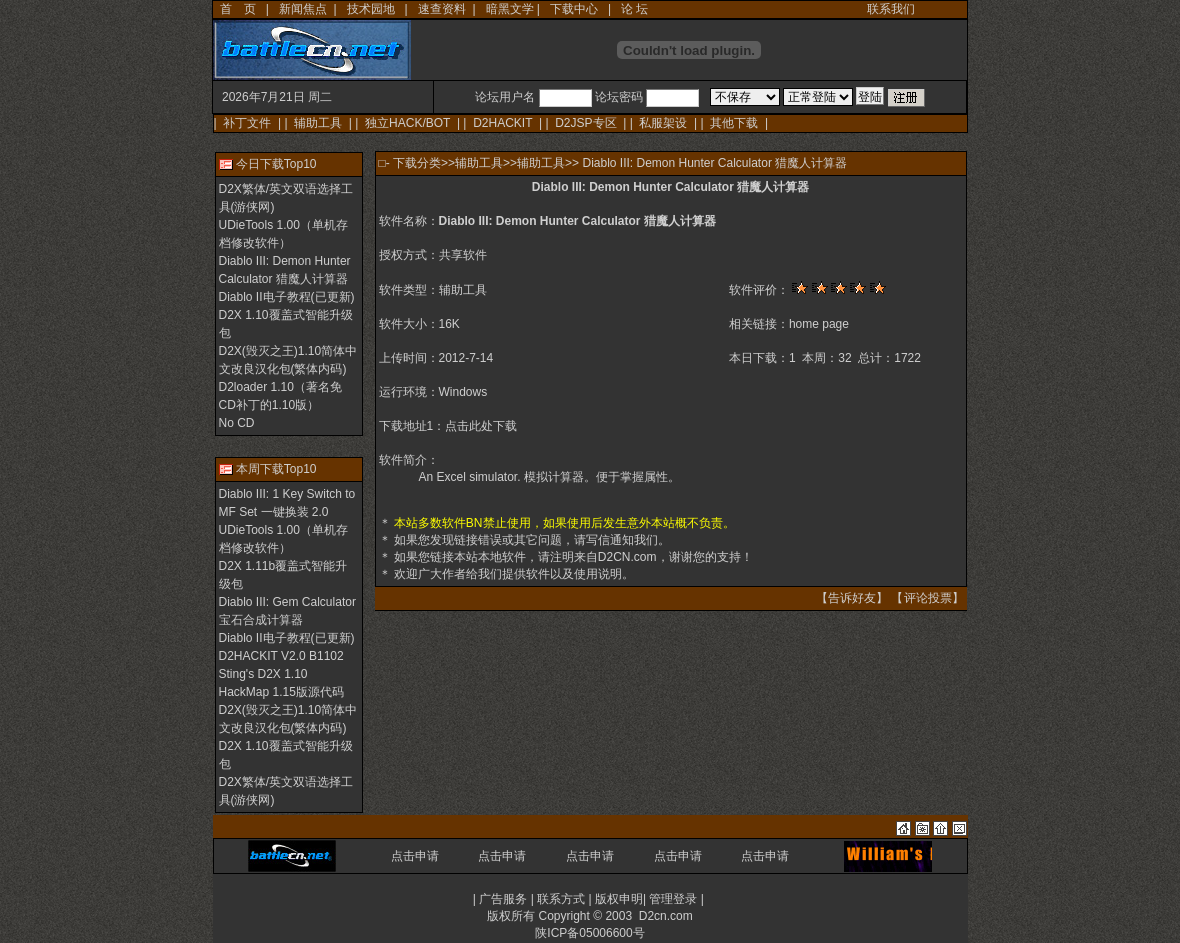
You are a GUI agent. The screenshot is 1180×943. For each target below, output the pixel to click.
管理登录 (673, 899)
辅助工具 (318, 123)
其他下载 (734, 123)
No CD (237, 423)
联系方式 (561, 899)
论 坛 (634, 9)
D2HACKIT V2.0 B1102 (281, 656)
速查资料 (442, 9)
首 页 (238, 9)
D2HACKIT (502, 123)
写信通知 (610, 540)
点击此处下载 (481, 426)
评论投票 (928, 598)
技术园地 (371, 9)
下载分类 (417, 163)
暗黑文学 (510, 9)
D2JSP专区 (585, 123)
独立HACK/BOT (407, 123)
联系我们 (891, 9)
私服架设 (663, 123)
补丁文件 (247, 123)
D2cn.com (666, 916)
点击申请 (415, 856)
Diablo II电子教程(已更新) (287, 297)
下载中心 (574, 9)
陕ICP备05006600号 (589, 933)
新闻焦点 (303, 9)
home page (819, 324)
